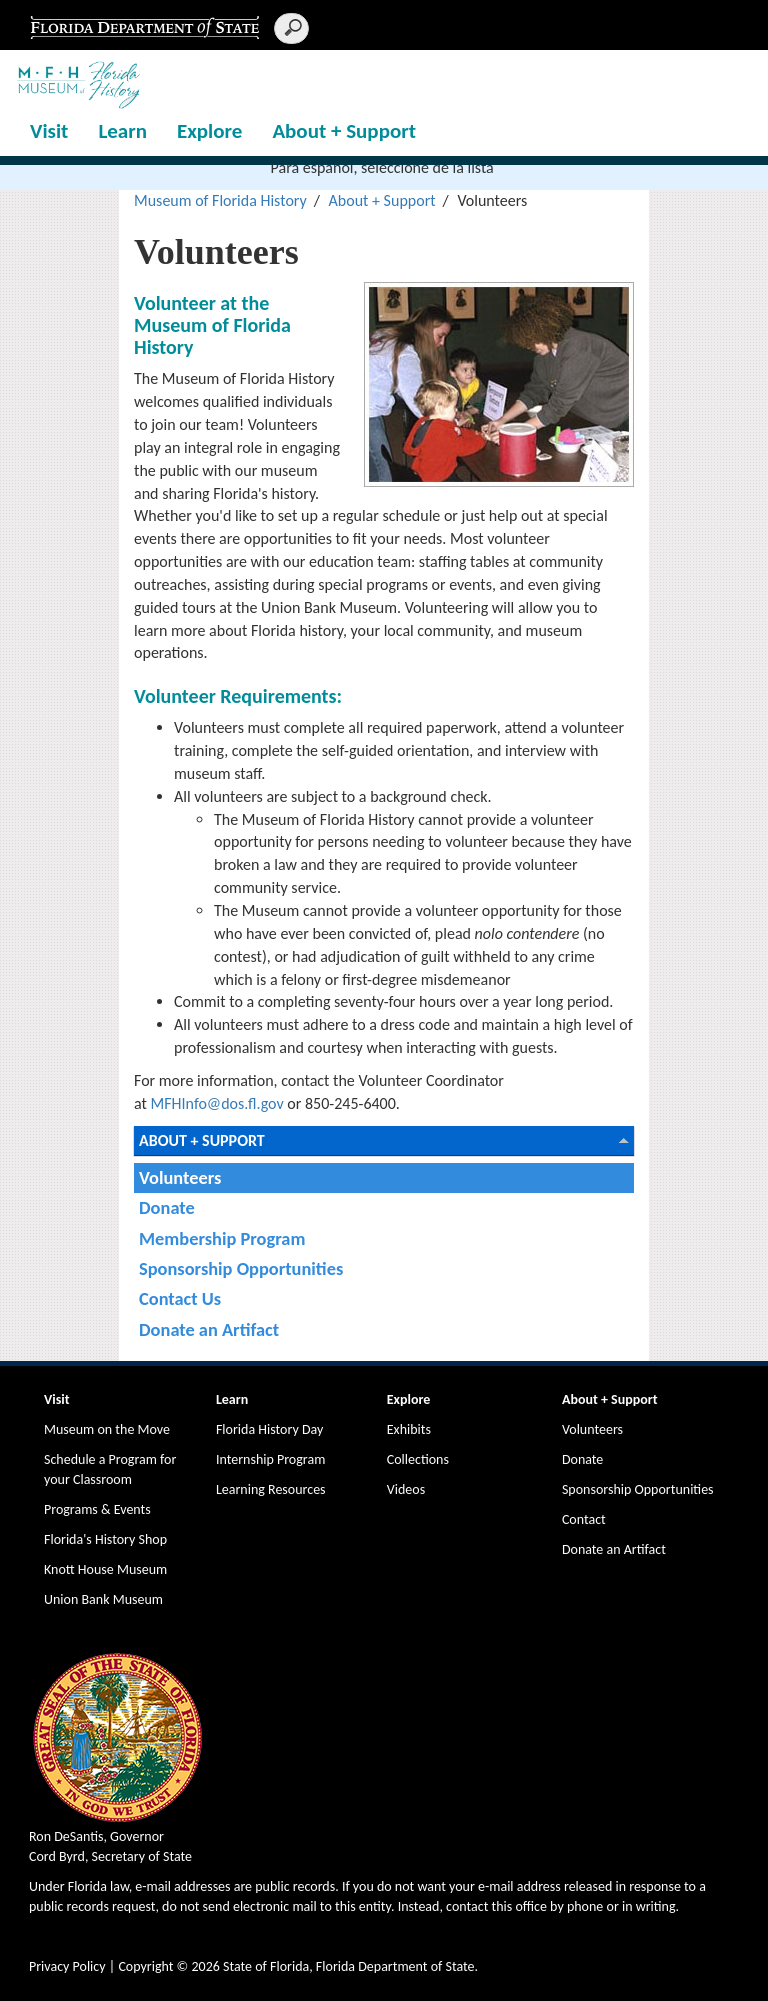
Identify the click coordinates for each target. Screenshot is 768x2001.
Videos (406, 1489)
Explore (209, 131)
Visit (49, 131)
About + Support (344, 131)
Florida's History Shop (105, 1539)
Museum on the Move (107, 1429)
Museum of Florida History (220, 200)
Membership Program (222, 1238)
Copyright (145, 1966)
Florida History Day (269, 1429)
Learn (122, 131)
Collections (418, 1459)
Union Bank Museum (103, 1599)
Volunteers (180, 1177)
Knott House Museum (105, 1569)
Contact (584, 1519)
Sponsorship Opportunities (241, 1268)
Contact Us (180, 1298)
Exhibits (409, 1429)
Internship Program (270, 1459)
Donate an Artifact (209, 1329)
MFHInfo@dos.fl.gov (215, 1103)
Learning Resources (271, 1489)
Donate (167, 1207)
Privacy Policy (67, 1966)
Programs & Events (97, 1509)
